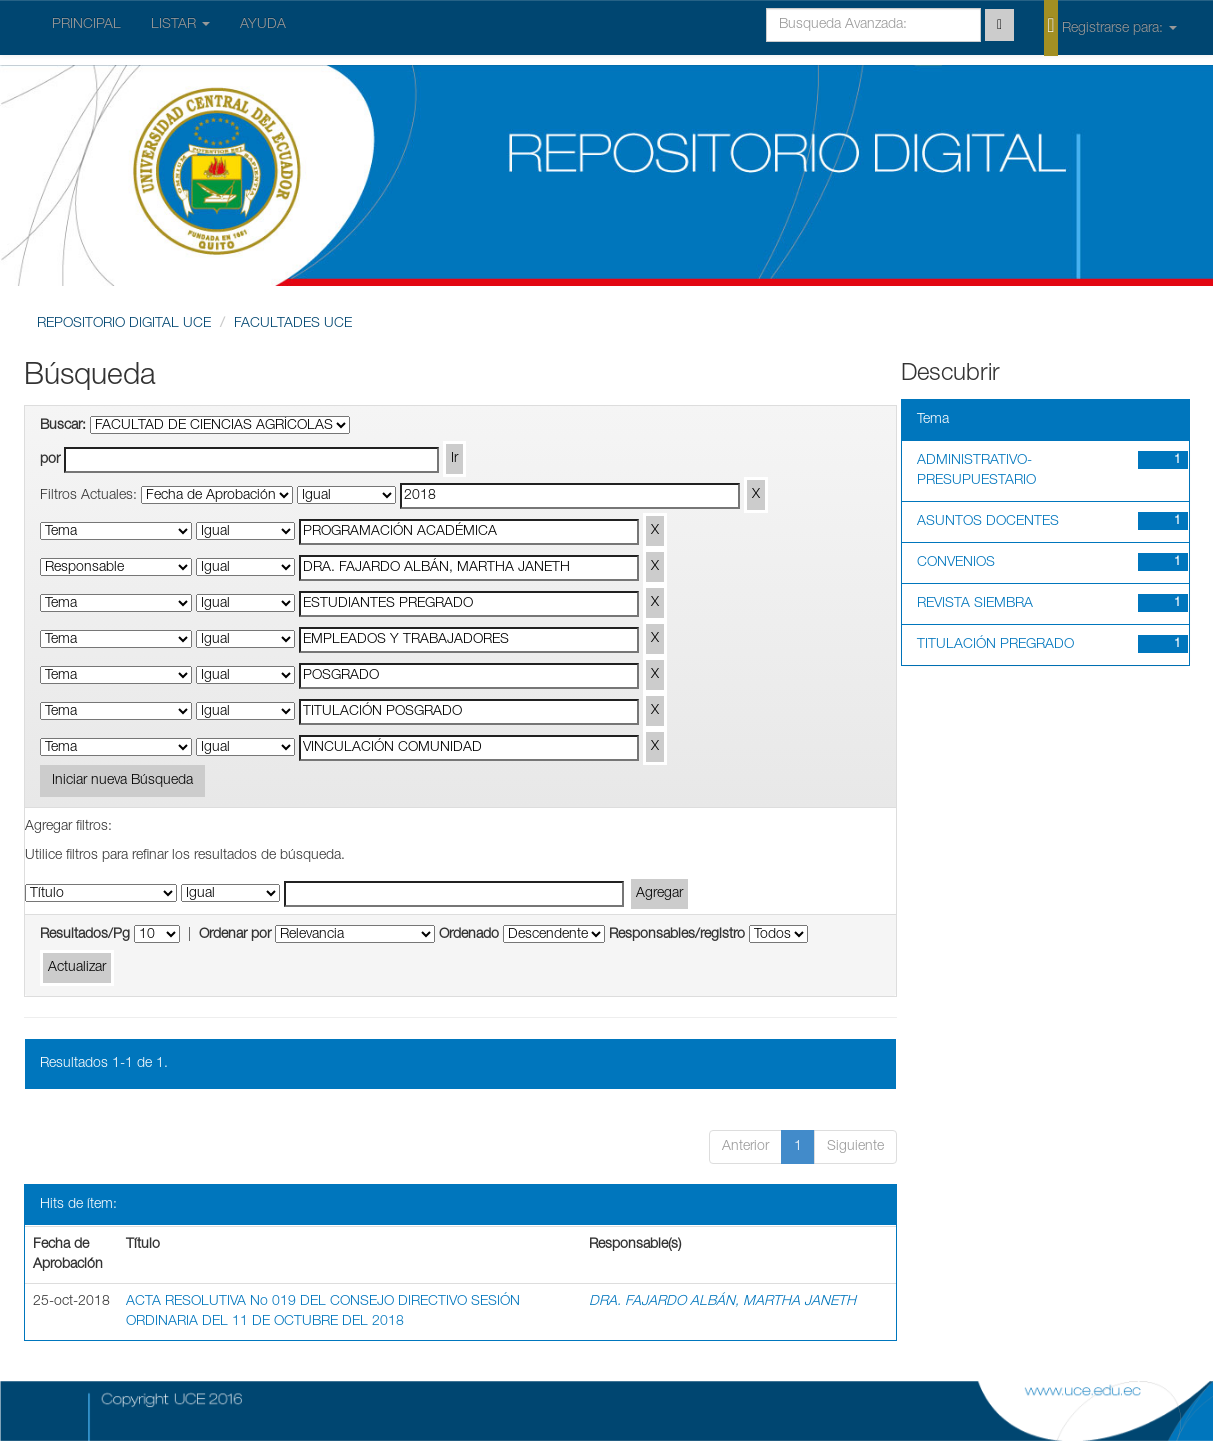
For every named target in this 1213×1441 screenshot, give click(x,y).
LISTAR (180, 25)
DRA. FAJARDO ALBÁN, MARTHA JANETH (722, 1302)
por (50, 460)
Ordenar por (235, 935)
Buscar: (63, 426)
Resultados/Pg (85, 935)
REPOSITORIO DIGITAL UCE (124, 324)
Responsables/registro (677, 935)
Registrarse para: (1110, 27)
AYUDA (263, 25)
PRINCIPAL (86, 25)
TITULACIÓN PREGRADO (995, 645)
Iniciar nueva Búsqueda (122, 781)
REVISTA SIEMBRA (975, 604)
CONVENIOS (956, 563)
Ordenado (469, 935)
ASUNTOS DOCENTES (988, 522)
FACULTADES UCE (293, 324)
